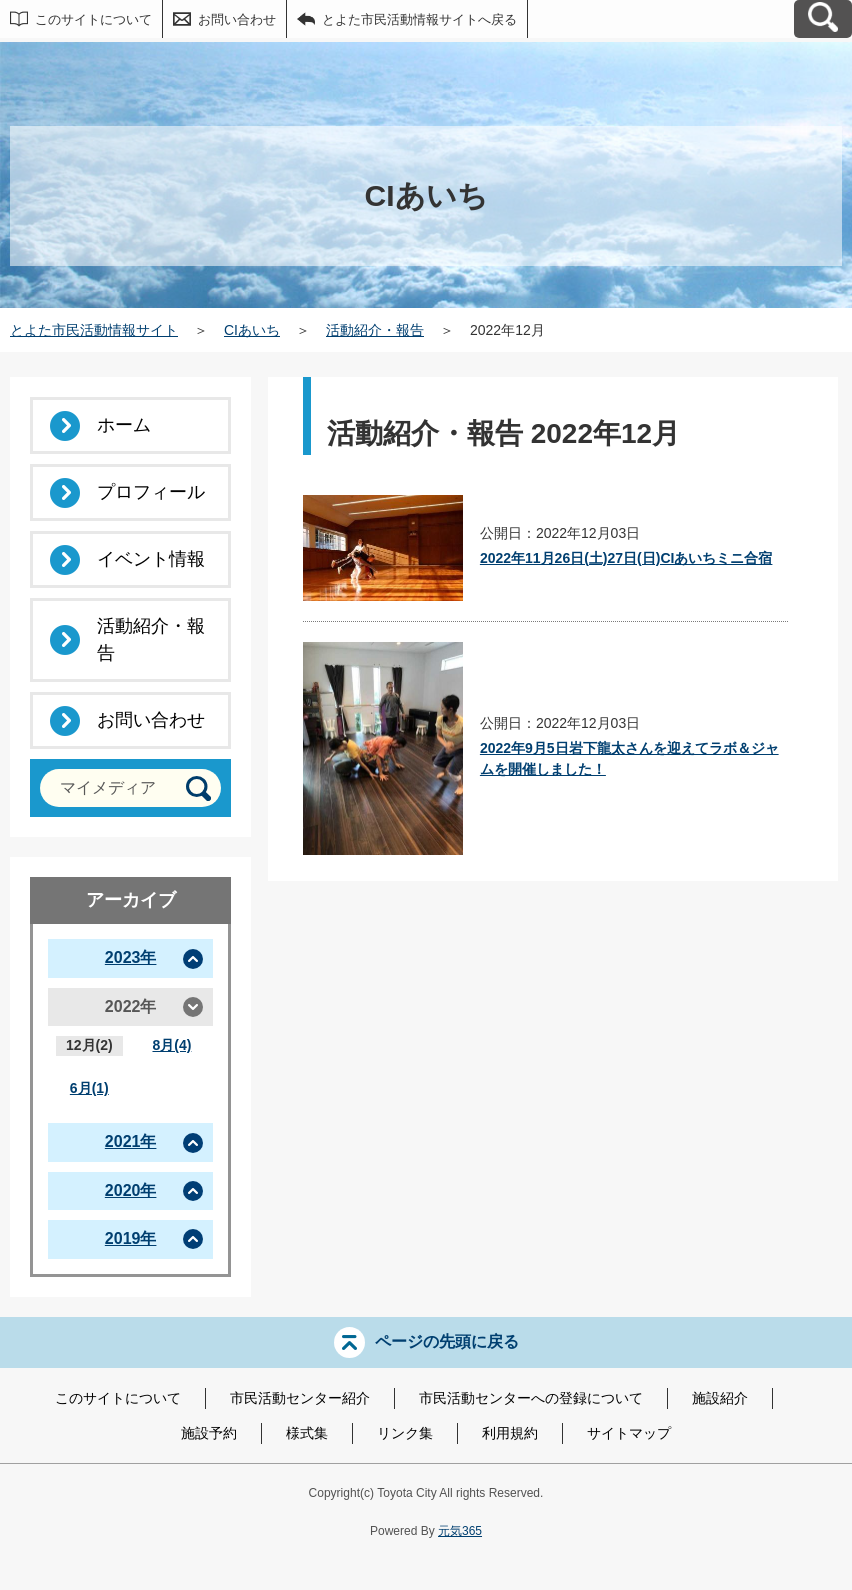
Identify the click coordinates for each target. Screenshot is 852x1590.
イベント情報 (151, 559)
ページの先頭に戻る (447, 1340)
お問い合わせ (237, 19)
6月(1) (89, 1088)
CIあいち (252, 330)
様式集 (307, 1433)
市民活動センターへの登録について (531, 1398)
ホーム (124, 425)
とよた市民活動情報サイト (94, 330)
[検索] (198, 788)
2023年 (131, 957)
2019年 (131, 1238)
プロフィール (151, 492)
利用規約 (510, 1433)
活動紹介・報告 (375, 330)
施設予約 (209, 1433)
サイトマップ (629, 1433)
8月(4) (171, 1045)
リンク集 (405, 1433)
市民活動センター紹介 (300, 1398)
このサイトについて (93, 19)
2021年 (131, 1141)
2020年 (131, 1190)
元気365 (460, 1531)
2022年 (131, 1006)
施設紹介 (720, 1398)
